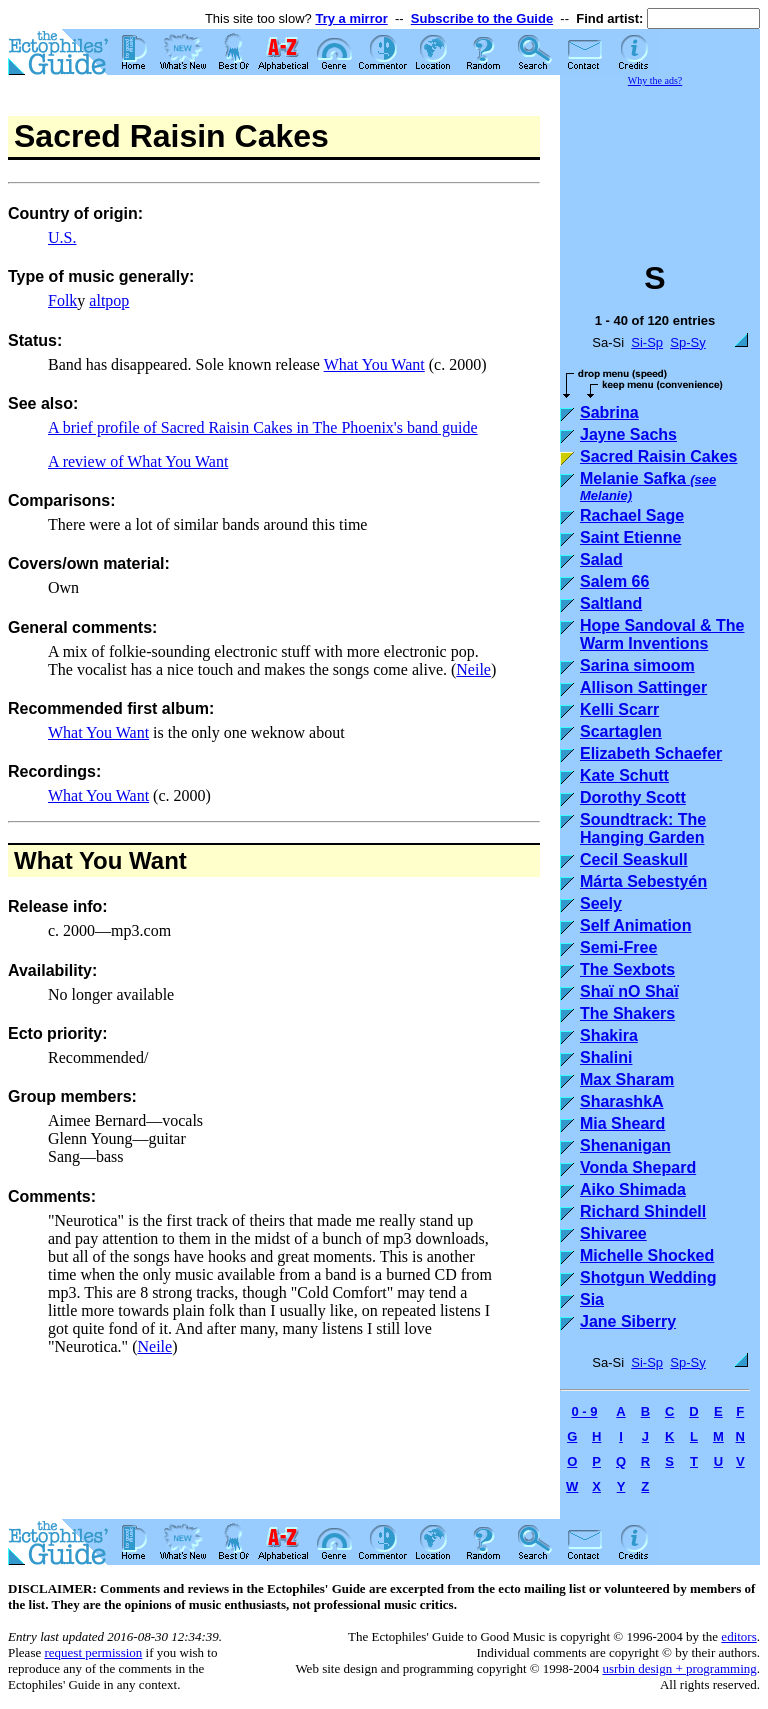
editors (738, 1636)
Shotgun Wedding (648, 1277)
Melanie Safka (648, 486)
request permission (93, 1652)
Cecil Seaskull (634, 859)
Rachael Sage (632, 515)
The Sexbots (627, 969)
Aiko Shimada (633, 1189)
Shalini (606, 1057)
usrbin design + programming (679, 1668)
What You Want (374, 364)
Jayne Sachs (628, 434)
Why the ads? (655, 80)
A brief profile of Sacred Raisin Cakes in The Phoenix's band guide (263, 427)
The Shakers (627, 1013)
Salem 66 (614, 581)
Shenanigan (625, 1145)
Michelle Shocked (647, 1255)
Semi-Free (618, 947)
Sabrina (609, 412)
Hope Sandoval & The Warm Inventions (662, 634)
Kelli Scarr (619, 709)
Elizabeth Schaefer (651, 753)
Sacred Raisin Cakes (658, 456)
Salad (601, 559)
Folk (62, 300)
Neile (473, 669)
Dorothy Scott (633, 797)
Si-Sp (647, 342)
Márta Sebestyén (643, 881)
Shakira (609, 1035)
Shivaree (613, 1233)
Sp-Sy (687, 342)
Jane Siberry (628, 1321)
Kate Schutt (624, 775)
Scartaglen (621, 731)
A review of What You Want (138, 461)
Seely (601, 903)
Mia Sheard (622, 1123)
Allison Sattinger (643, 687)
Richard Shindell (643, 1211)
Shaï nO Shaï (629, 991)
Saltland (611, 603)
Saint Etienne (630, 537)
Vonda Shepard (638, 1167)
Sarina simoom (637, 665)
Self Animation (635, 925)
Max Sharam (627, 1079)
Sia (592, 1299)
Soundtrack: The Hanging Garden (643, 828)
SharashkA (622, 1101)
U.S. (62, 237)
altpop (109, 300)
